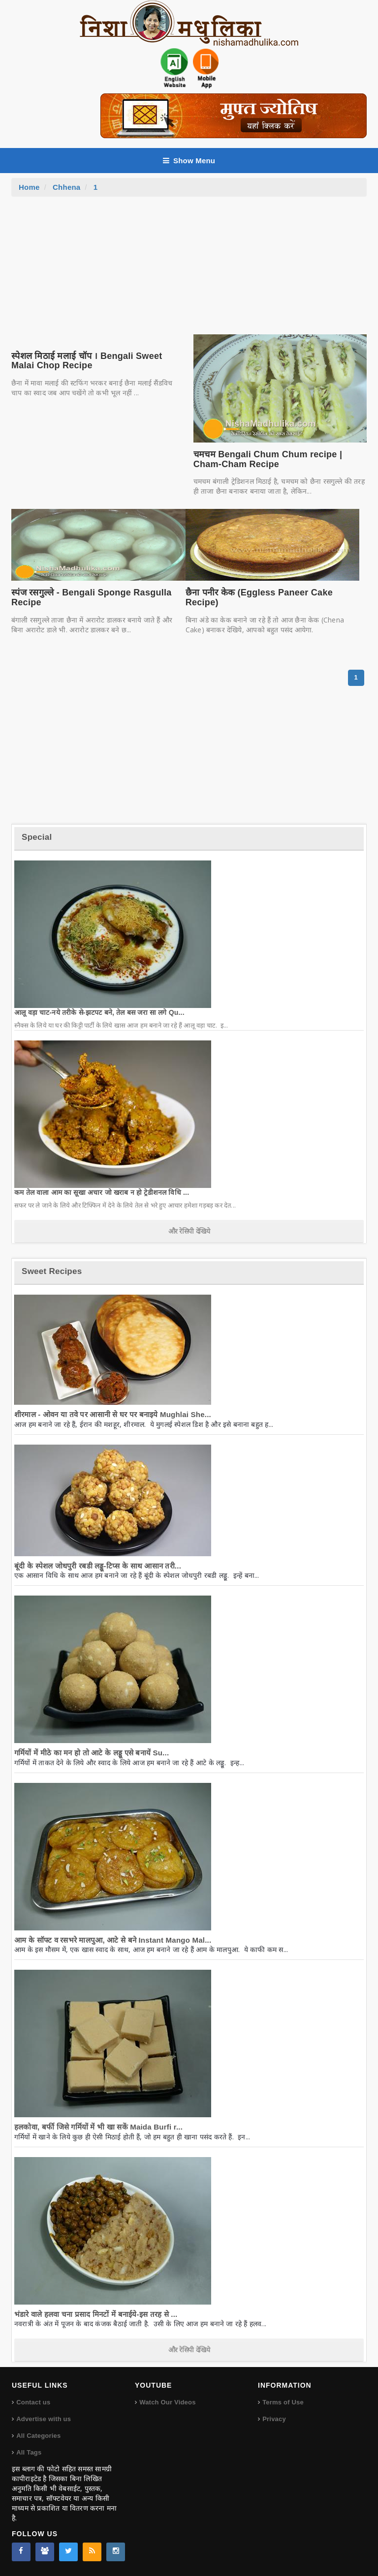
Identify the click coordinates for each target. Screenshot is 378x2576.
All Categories (38, 2435)
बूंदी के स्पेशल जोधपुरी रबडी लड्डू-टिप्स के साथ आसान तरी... (97, 1566)
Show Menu (189, 160)
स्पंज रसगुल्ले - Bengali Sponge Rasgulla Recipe (91, 597)
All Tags (28, 2452)
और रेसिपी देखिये (189, 1231)
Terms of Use (283, 2402)
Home (29, 187)
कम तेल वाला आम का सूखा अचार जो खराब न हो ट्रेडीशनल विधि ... (101, 1192)
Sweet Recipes (52, 1271)
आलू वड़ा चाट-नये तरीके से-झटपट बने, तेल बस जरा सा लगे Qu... (99, 1012)
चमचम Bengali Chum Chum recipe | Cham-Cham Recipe (267, 459)
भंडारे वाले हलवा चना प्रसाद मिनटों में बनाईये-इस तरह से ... (95, 2314)
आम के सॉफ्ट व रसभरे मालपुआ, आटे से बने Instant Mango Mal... (112, 1940)
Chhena (66, 187)
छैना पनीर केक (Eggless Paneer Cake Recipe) (259, 597)
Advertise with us (43, 2419)
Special (37, 837)
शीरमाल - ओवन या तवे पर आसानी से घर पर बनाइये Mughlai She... (112, 1414)
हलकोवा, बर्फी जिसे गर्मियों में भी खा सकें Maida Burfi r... (98, 2127)
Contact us (33, 2402)
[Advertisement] (189, 270)
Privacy (274, 2419)
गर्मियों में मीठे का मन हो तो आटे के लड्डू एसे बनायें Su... (91, 1752)
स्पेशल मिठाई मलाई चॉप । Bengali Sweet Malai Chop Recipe (86, 361)
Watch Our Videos (167, 2402)
